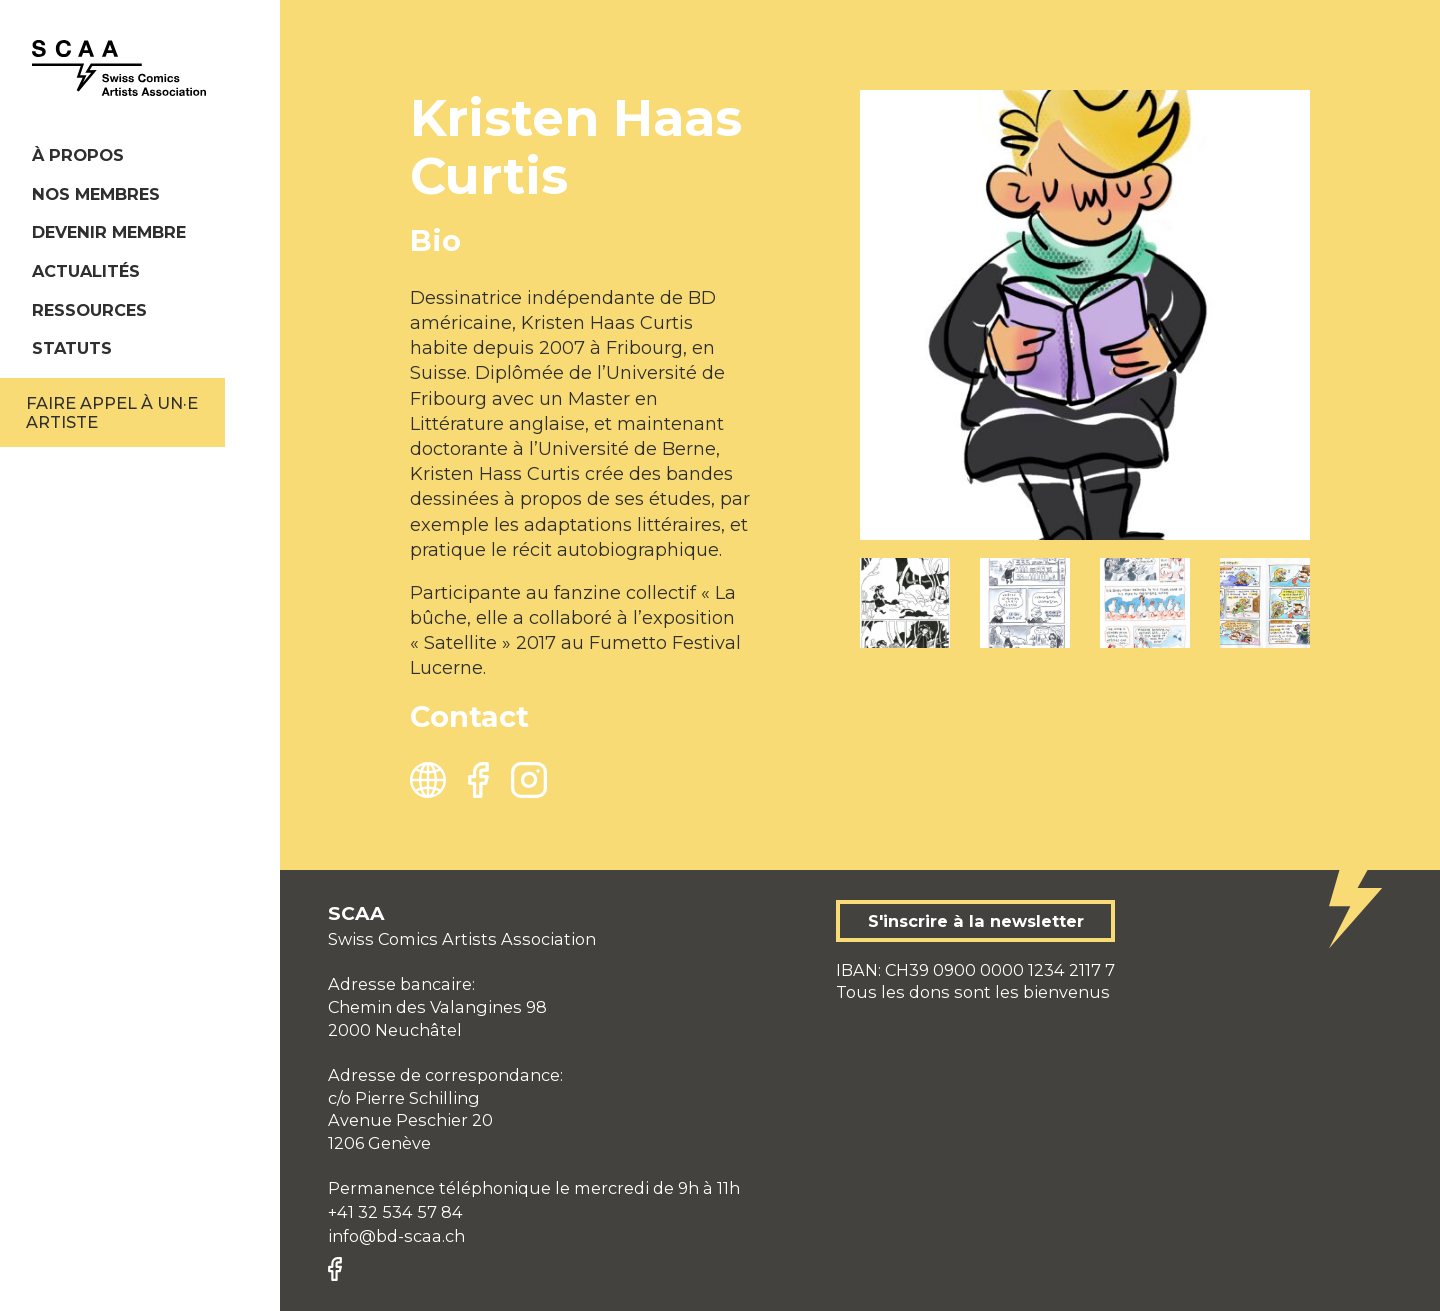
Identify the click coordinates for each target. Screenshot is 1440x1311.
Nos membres (96, 194)
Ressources (89, 310)
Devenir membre (109, 232)
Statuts (72, 348)
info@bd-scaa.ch (396, 1236)
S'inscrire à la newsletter (976, 921)
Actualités (86, 271)
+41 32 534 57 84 (395, 1212)
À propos (78, 155)
